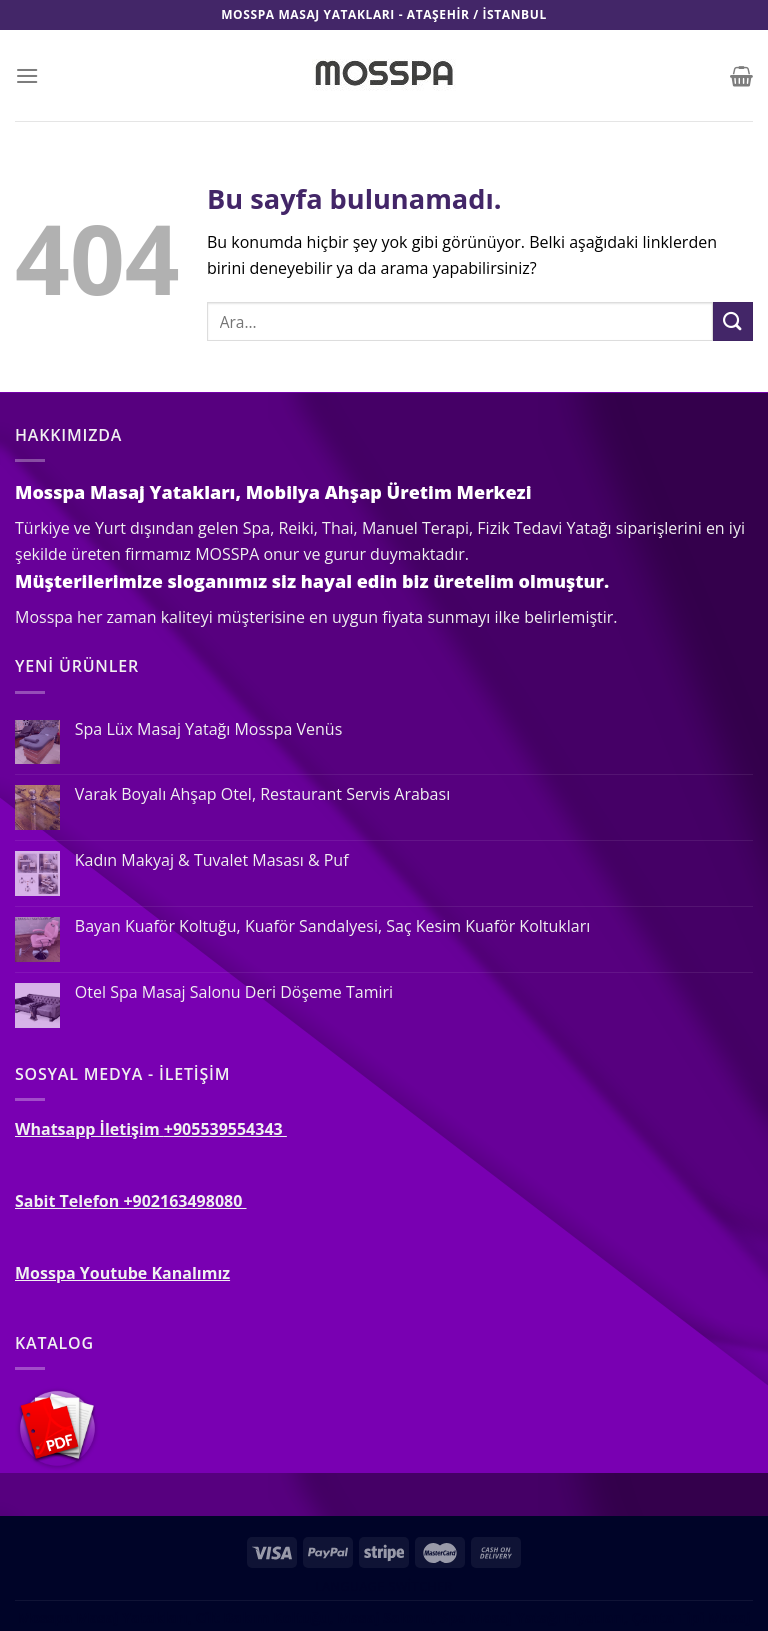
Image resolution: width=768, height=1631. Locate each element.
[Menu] (27, 75)
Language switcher (383, 1586)
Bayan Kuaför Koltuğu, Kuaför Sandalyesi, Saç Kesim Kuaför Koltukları (332, 926)
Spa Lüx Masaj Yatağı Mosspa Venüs (208, 729)
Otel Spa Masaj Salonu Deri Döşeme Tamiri (234, 992)
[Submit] (733, 321)
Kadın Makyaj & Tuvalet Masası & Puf (212, 860)
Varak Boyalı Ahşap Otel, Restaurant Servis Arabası (262, 794)
